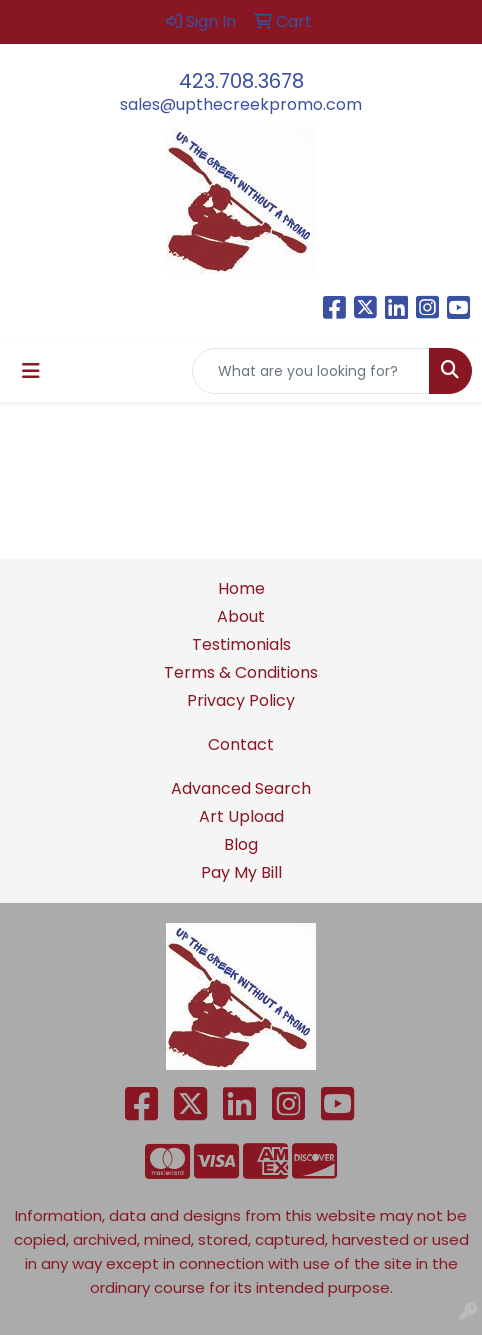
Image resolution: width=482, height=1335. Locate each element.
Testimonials (241, 644)
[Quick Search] (311, 371)
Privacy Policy (241, 700)
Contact (241, 744)
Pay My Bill (241, 872)
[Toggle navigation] (31, 371)
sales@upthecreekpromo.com (241, 104)
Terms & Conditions (241, 672)
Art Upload (241, 816)
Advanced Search (241, 788)
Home (241, 588)
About (241, 616)
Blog (241, 844)
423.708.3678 (241, 81)
